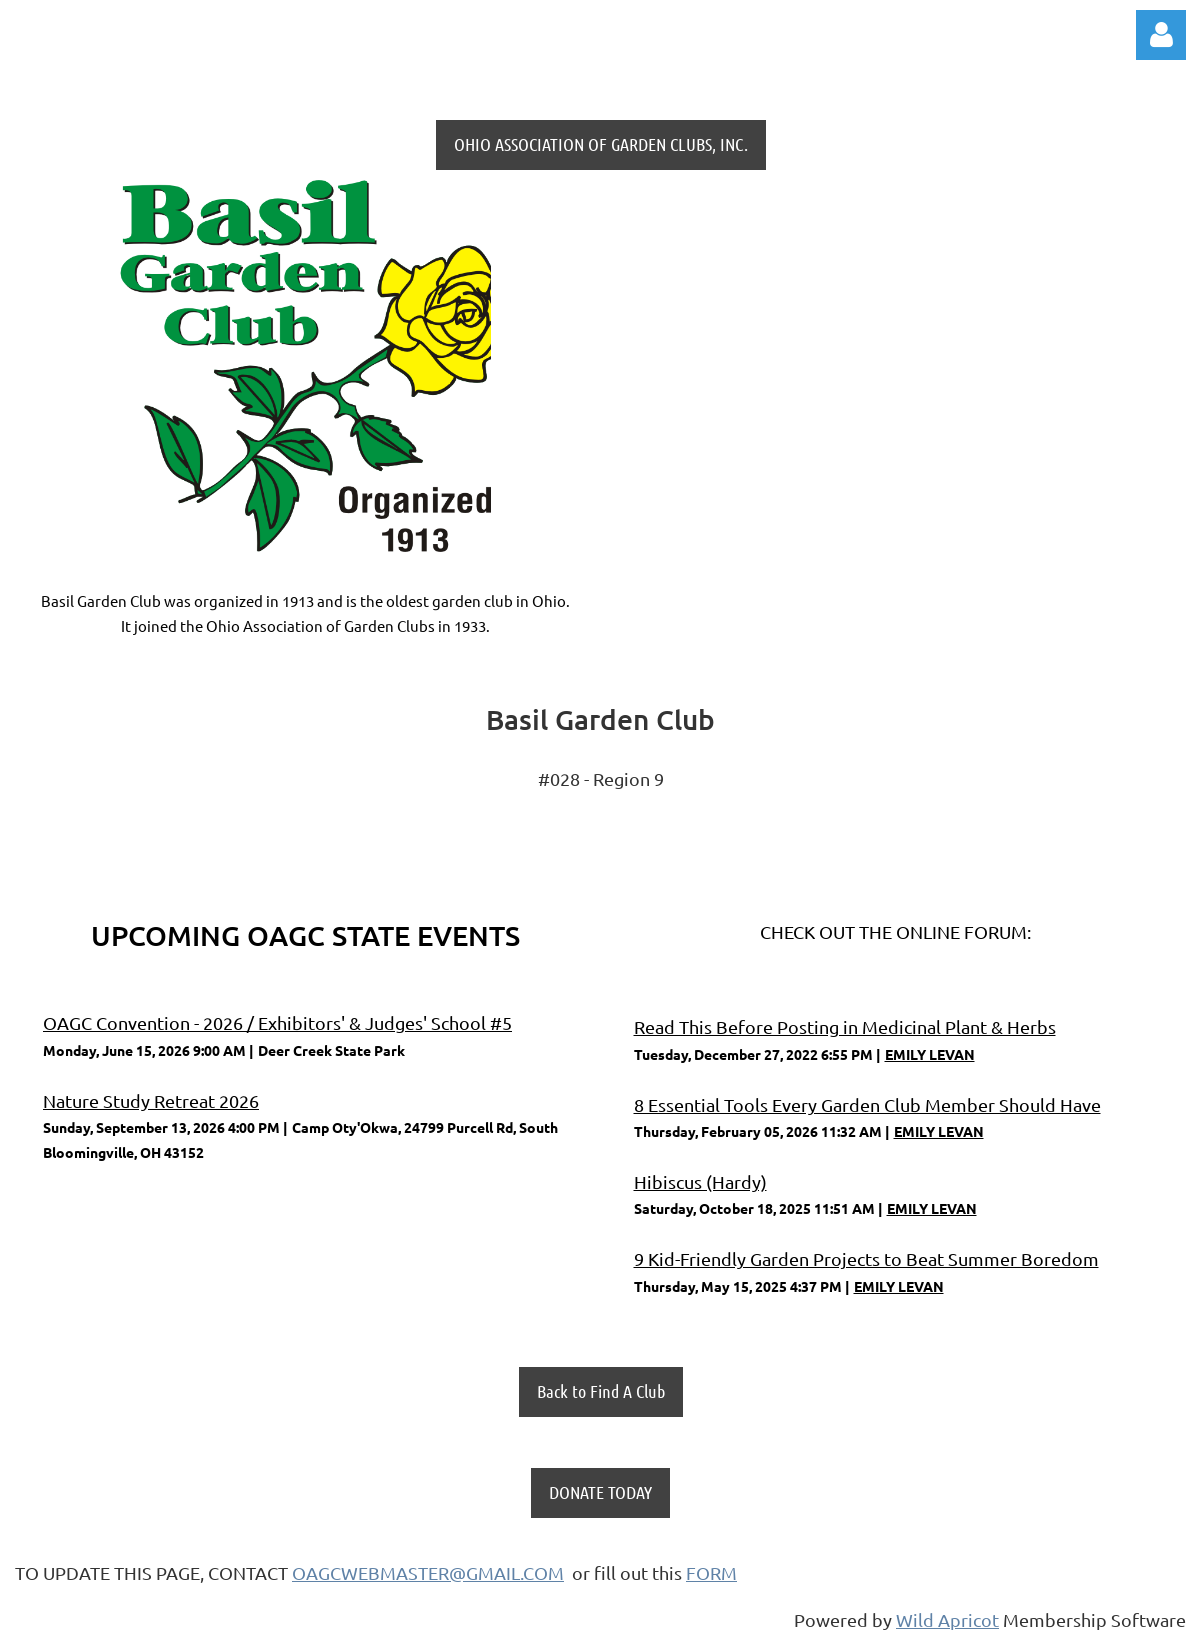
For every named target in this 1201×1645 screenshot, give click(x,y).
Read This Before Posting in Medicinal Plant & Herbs (845, 1026)
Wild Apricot (947, 1619)
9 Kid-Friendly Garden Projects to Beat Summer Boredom (866, 1258)
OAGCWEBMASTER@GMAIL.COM (428, 1572)
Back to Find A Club (601, 1391)
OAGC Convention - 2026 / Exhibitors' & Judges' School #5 (277, 1022)
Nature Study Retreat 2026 (151, 1100)
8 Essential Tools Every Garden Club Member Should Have (867, 1104)
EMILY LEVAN (930, 1054)
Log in (1161, 35)
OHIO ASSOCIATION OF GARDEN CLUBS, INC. (601, 144)
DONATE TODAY (600, 1492)
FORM (711, 1572)
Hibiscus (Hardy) (700, 1181)
